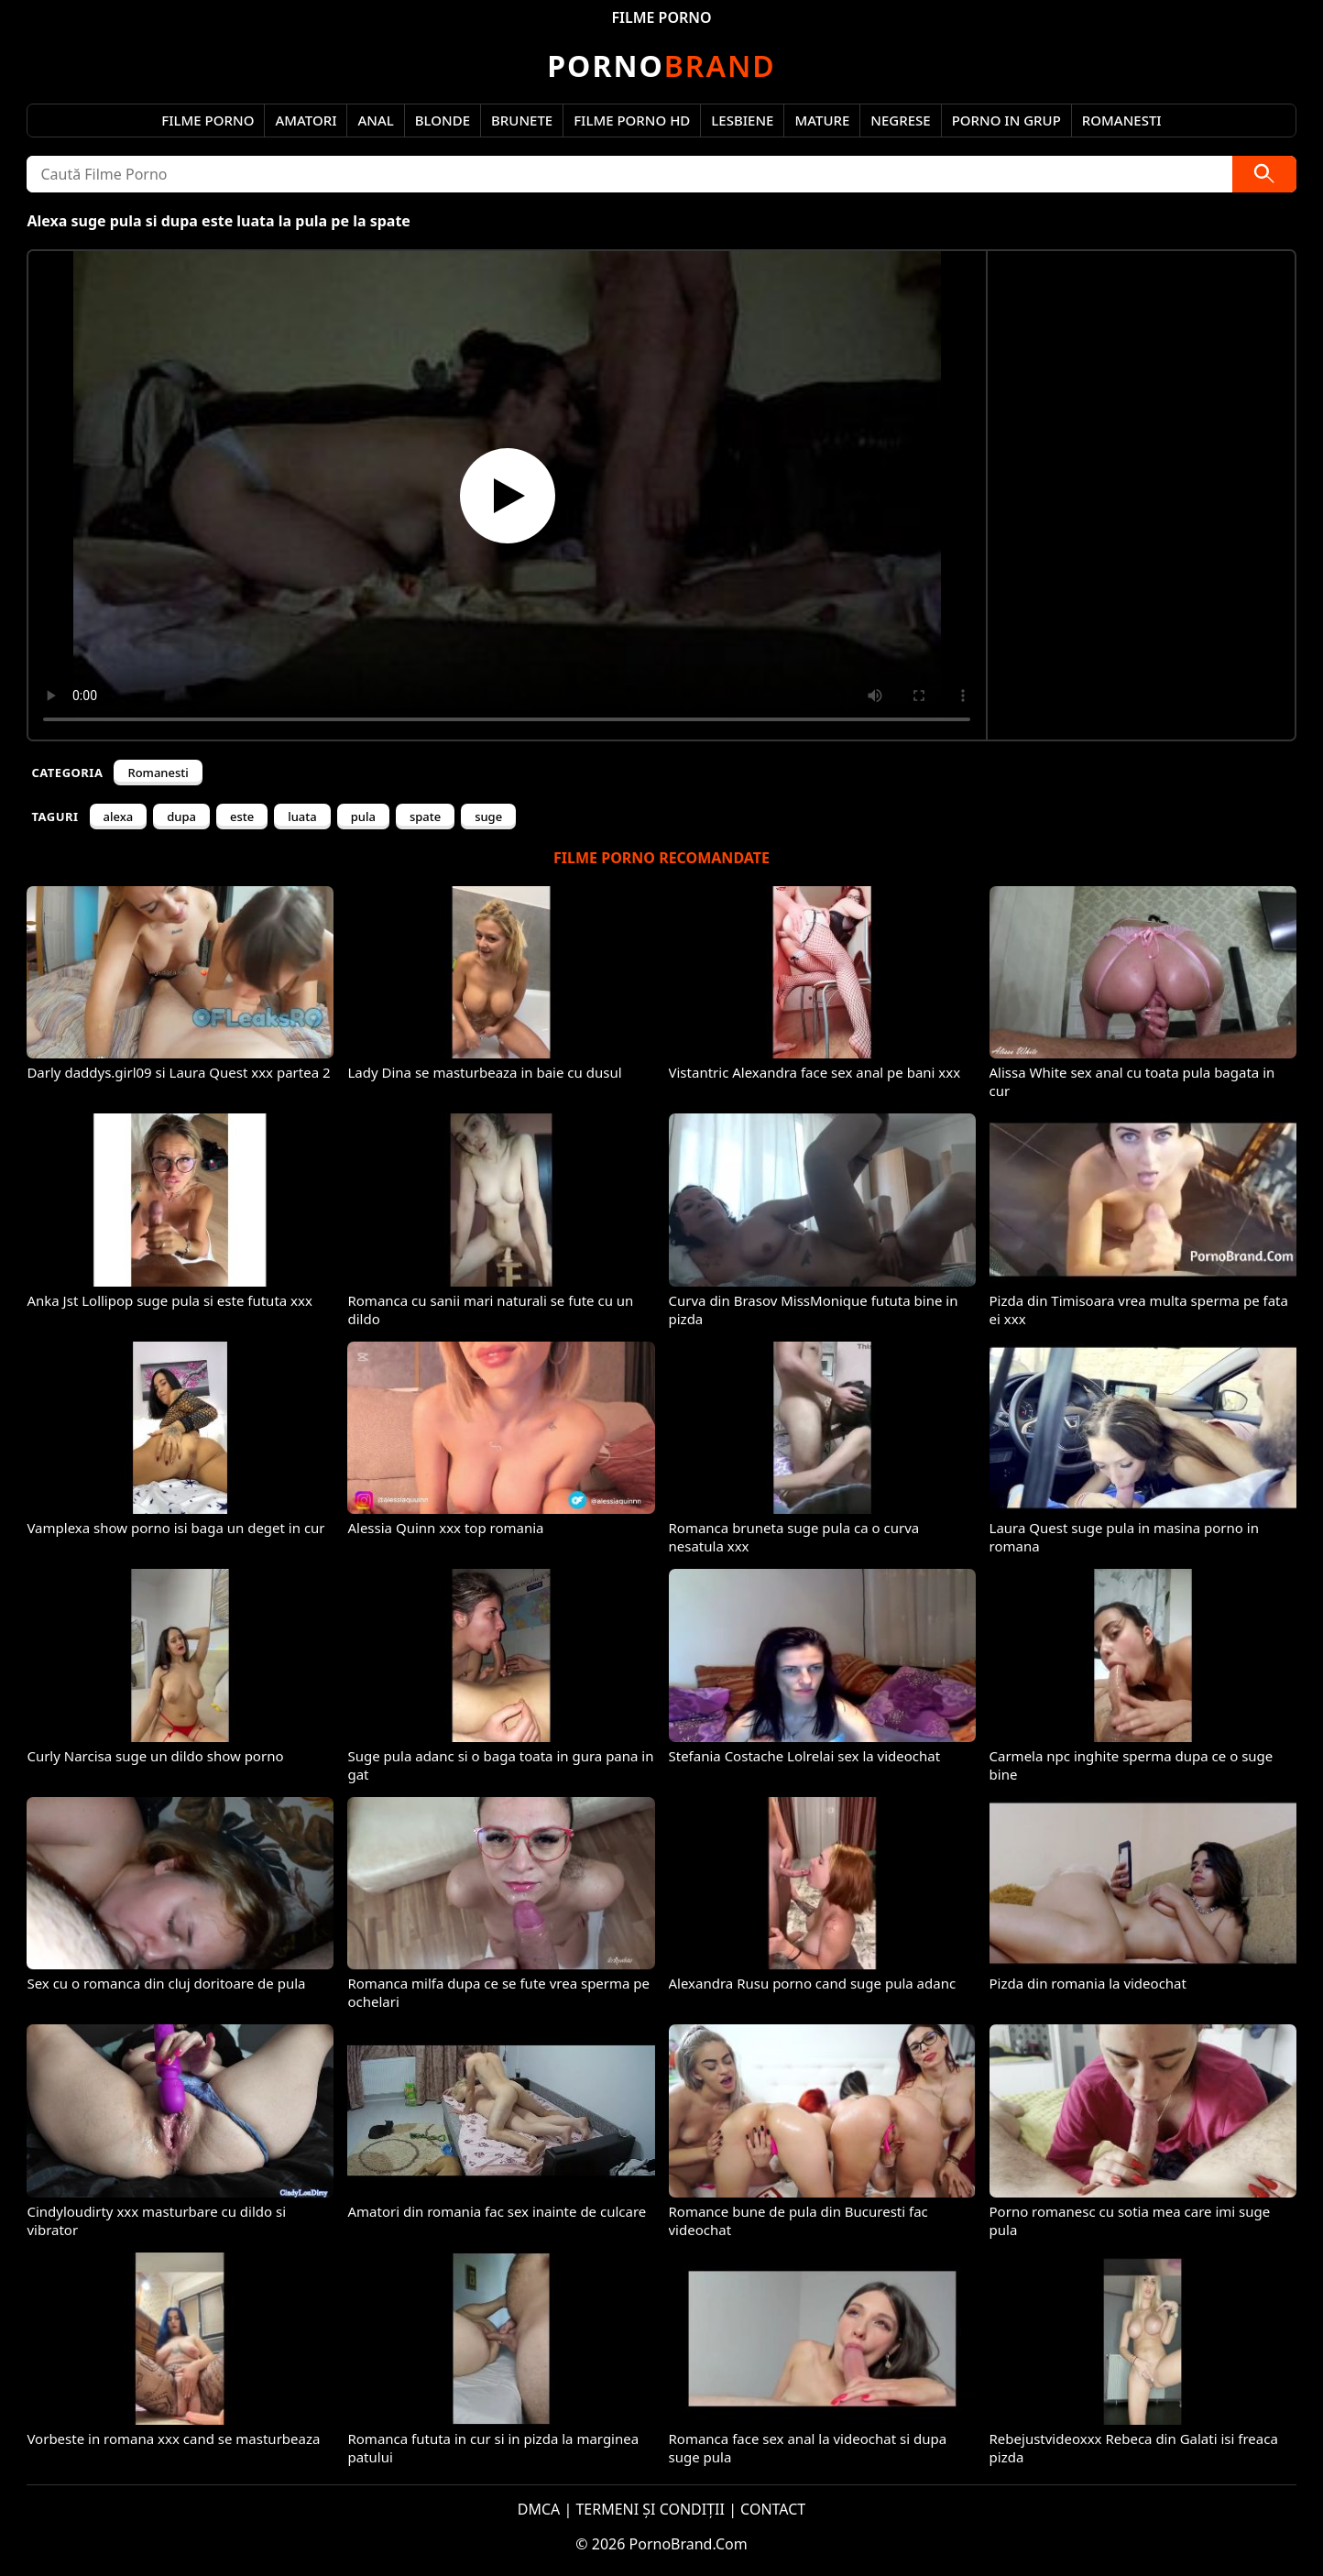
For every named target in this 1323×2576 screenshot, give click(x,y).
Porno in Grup (1006, 120)
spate (425, 816)
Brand (661, 65)
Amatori (305, 120)
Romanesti (1122, 120)
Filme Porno (207, 120)
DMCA (539, 2509)
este (242, 816)
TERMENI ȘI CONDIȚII (650, 2509)
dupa (181, 816)
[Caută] (1264, 174)
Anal (375, 120)
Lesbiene (742, 120)
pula (363, 816)
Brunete (521, 120)
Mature (821, 120)
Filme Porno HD (632, 120)
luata (302, 816)
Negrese (900, 120)
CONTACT (772, 2509)
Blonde (442, 120)
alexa (119, 816)
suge (488, 816)
